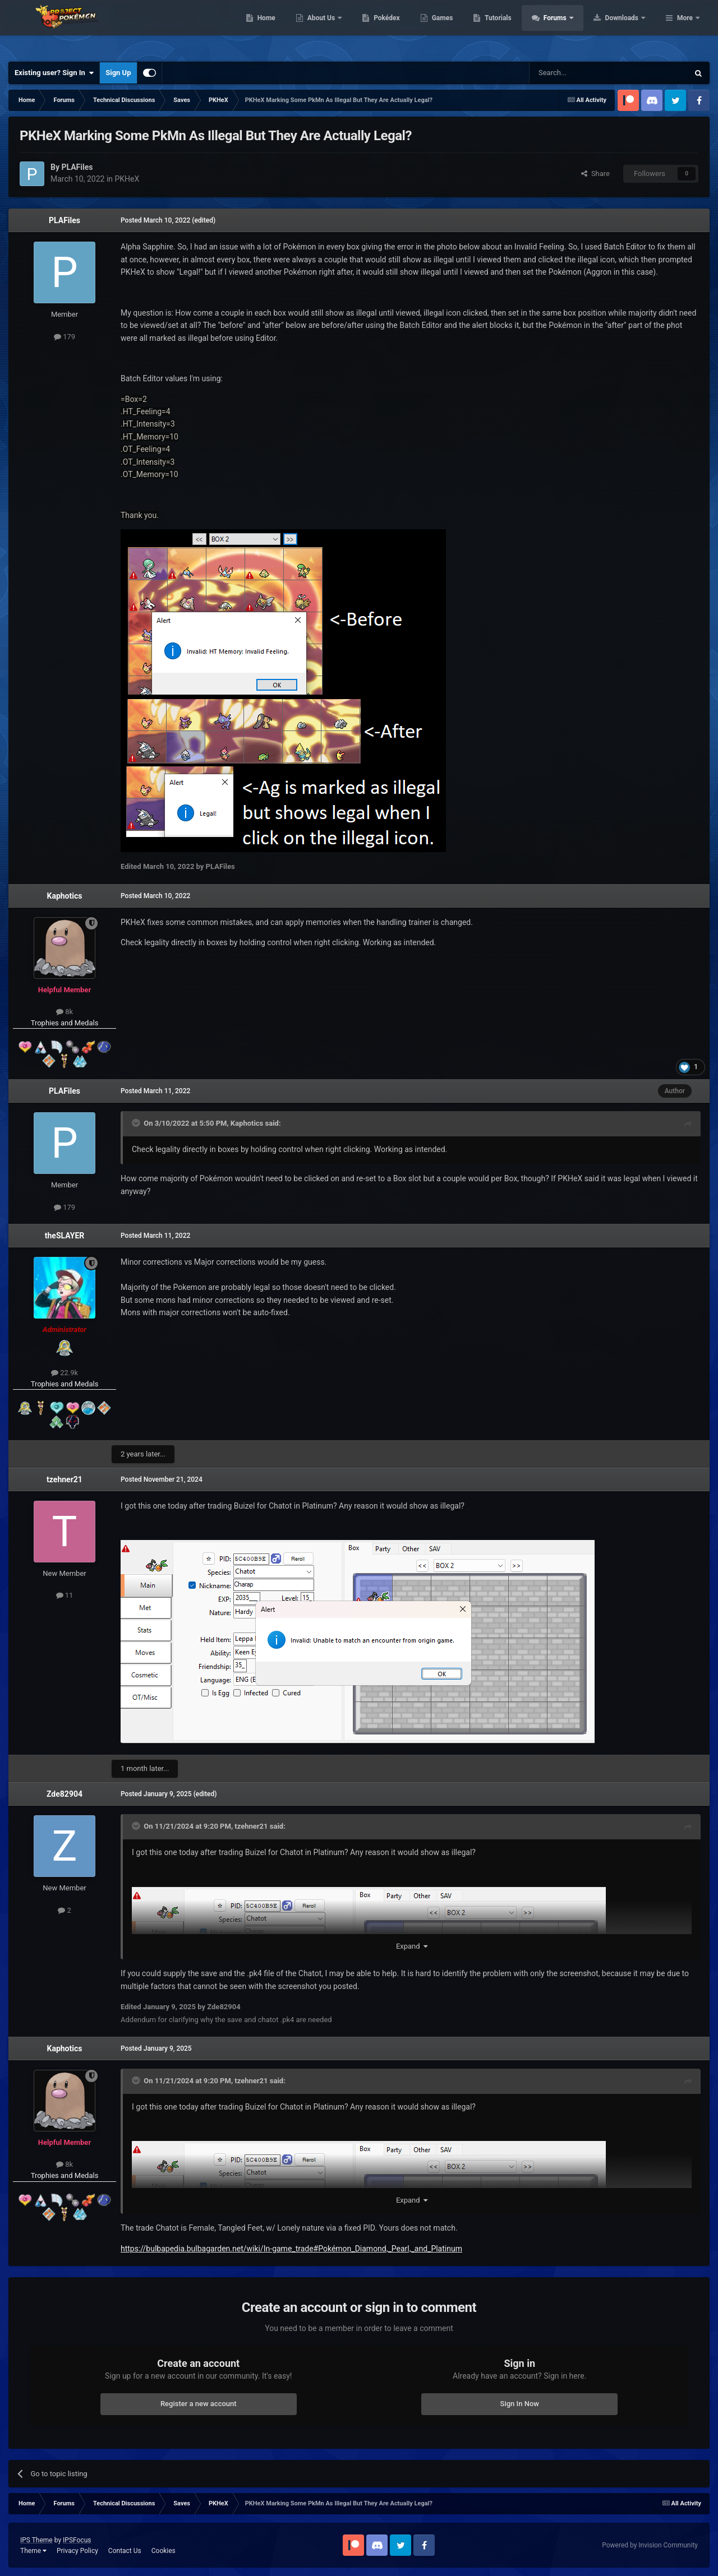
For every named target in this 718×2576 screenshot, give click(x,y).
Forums (627, 28)
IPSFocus (77, 2540)
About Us (393, 28)
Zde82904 (64, 1793)
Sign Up (118, 72)
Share (595, 173)
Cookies (163, 2551)
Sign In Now (519, 2403)
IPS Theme (36, 2540)
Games (513, 28)
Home (337, 28)
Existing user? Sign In (54, 73)
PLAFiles (64, 220)
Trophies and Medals (65, 1023)
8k (64, 1011)
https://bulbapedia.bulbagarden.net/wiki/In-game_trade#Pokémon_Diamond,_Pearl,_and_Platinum (291, 2248)
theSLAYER (64, 1235)
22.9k (64, 1372)
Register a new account (198, 2403)
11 (64, 1595)
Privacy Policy (77, 2551)
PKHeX (127, 178)
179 (64, 336)
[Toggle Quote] (137, 1122)
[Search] (582, 73)
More (684, 28)
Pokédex (458, 28)
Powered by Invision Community (650, 2545)
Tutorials (569, 28)
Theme (33, 2551)
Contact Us (124, 2551)
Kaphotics (64, 895)
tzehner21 (64, 1479)
